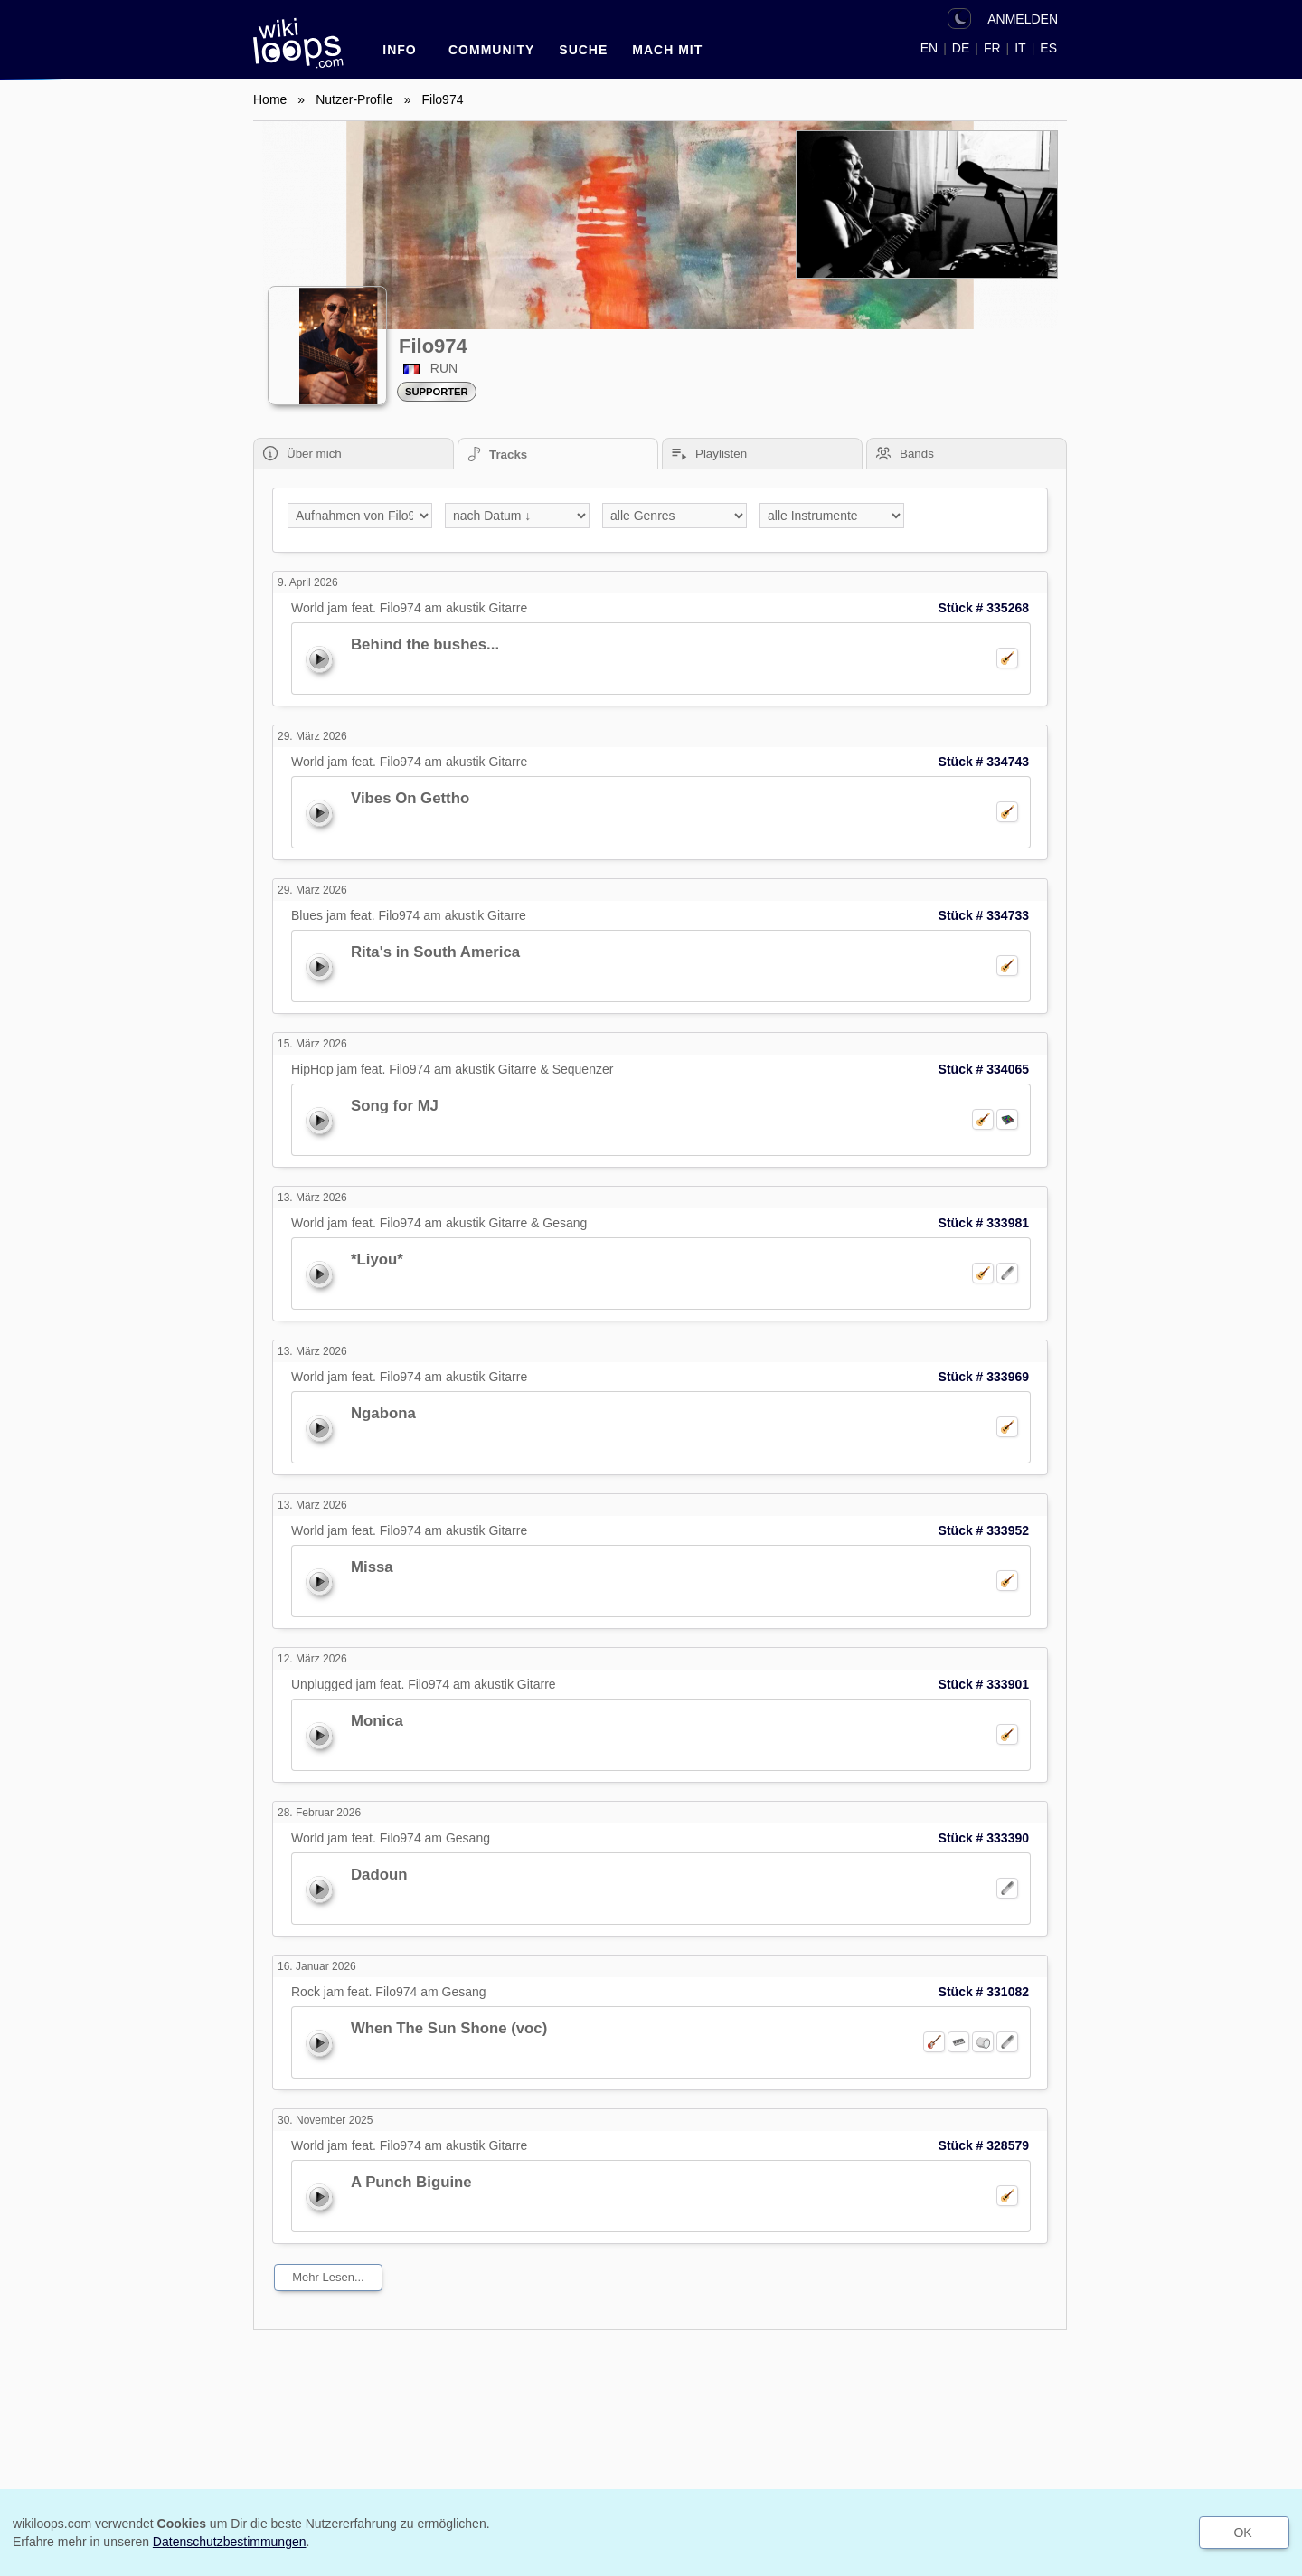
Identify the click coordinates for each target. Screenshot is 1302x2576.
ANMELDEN (1022, 19)
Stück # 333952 (984, 1530)
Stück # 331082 (984, 1991)
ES (1048, 48)
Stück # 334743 (984, 761)
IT (1019, 48)
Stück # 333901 (984, 1684)
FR (992, 48)
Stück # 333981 (984, 1223)
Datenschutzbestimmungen (230, 2541)
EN (929, 48)
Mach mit (667, 50)
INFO (399, 50)
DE (960, 48)
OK (1242, 2532)
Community (491, 50)
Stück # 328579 (984, 2145)
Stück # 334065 (984, 1069)
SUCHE (583, 50)
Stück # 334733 (984, 915)
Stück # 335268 (984, 608)
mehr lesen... (328, 2277)
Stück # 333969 (984, 1376)
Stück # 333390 (984, 1838)
